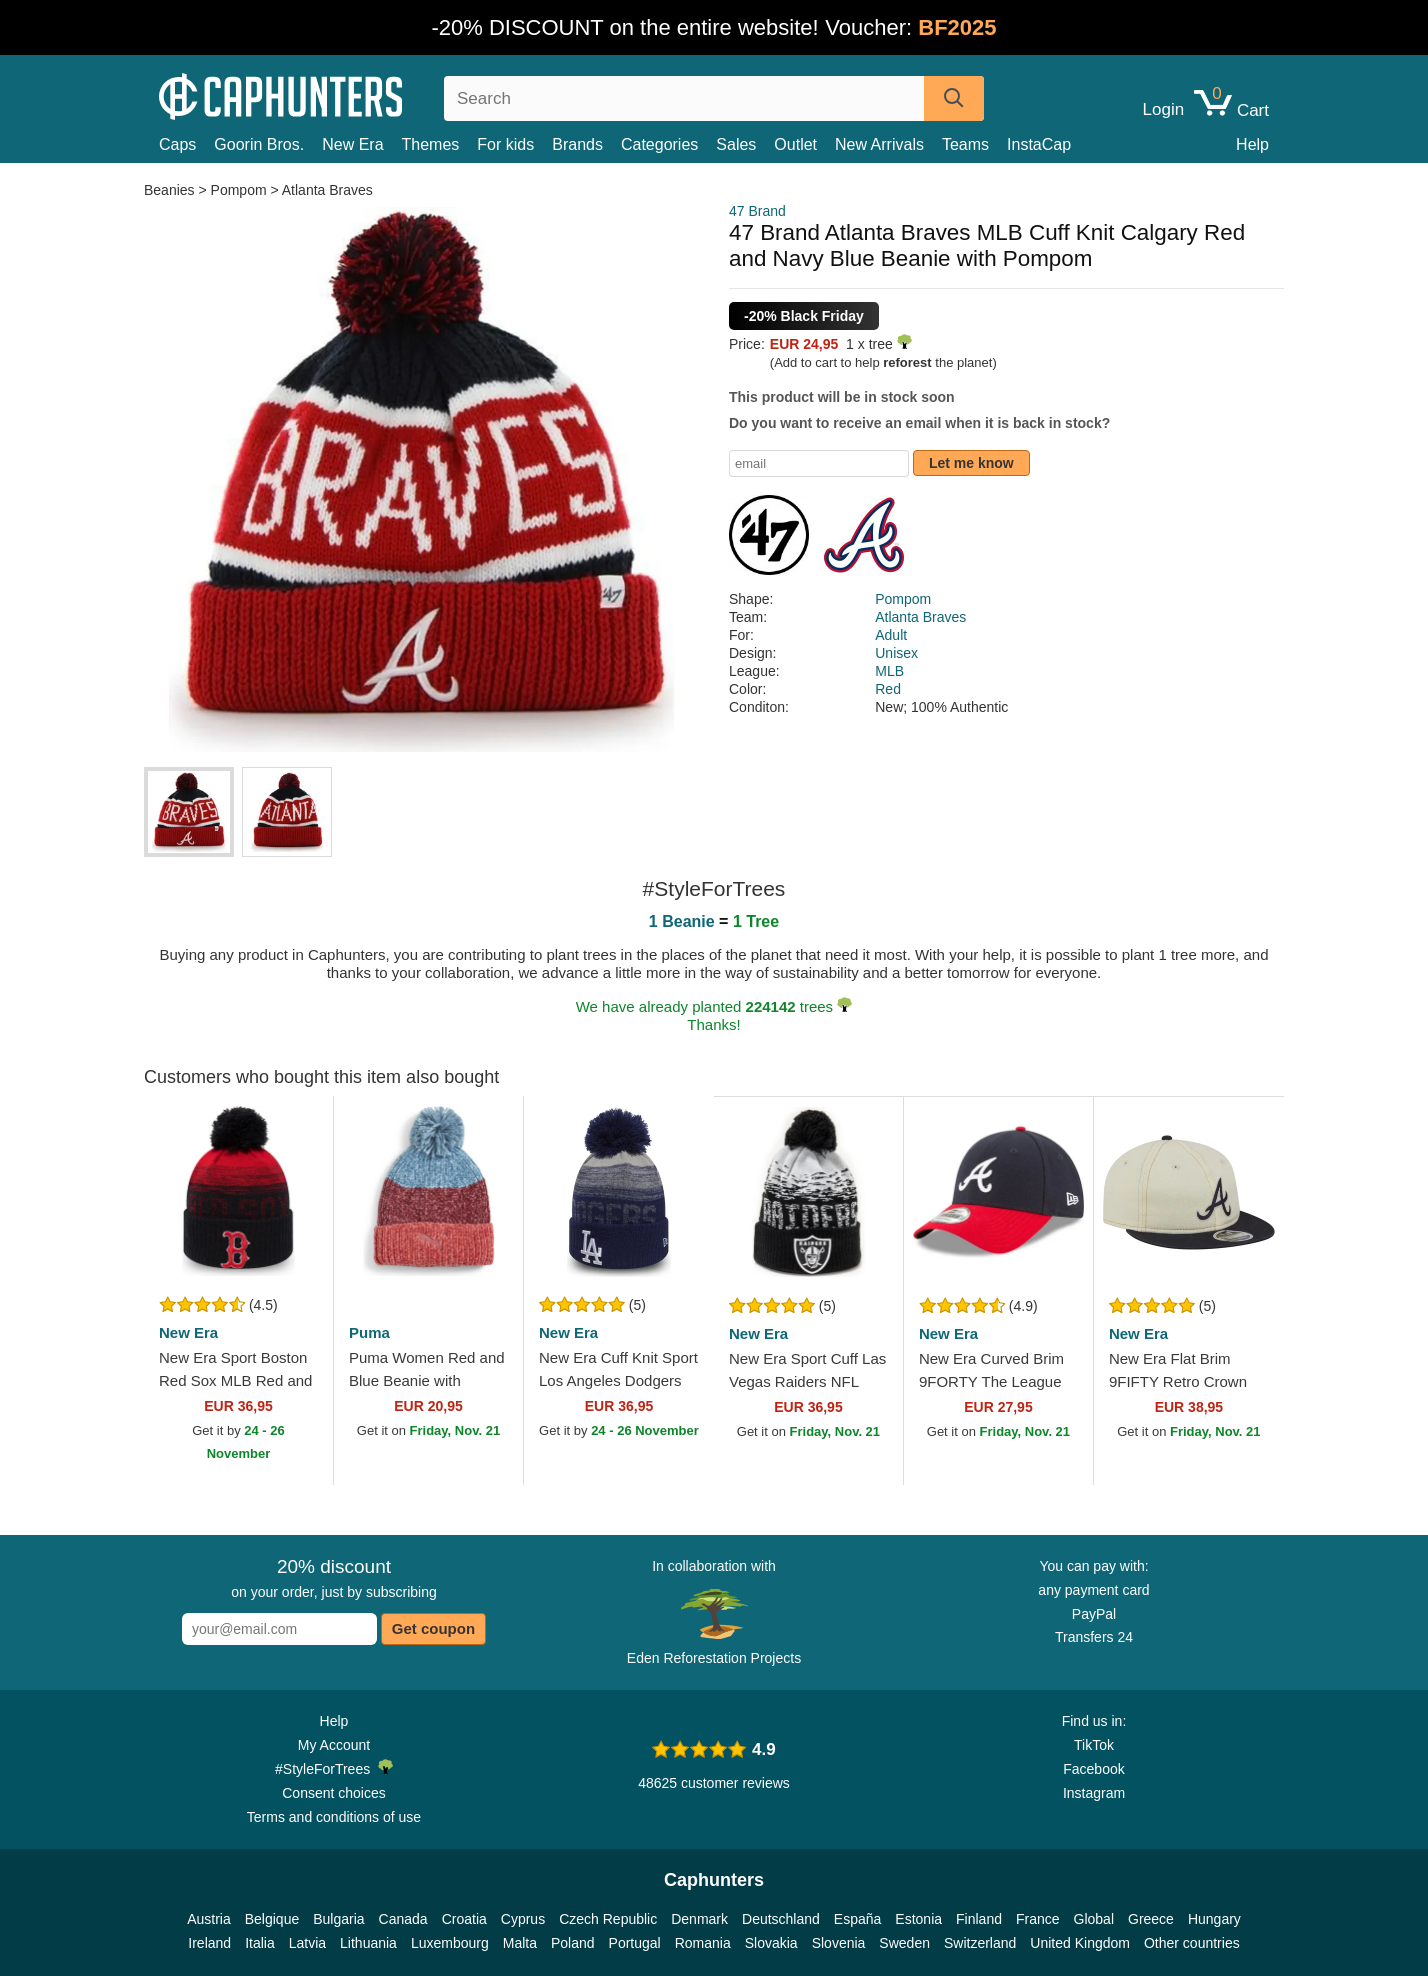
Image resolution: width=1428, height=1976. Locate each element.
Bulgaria (338, 1919)
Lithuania (368, 1943)
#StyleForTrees (334, 1768)
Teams (965, 144)
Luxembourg (450, 1943)
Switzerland (980, 1943)
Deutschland (781, 1919)
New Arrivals (879, 144)
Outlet (795, 144)
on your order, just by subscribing (333, 1578)
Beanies (171, 190)
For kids (505, 144)
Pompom (239, 190)
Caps (177, 144)
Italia (260, 1943)
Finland (979, 1919)
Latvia (307, 1943)
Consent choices (334, 1793)
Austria (209, 1919)
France (1038, 1919)
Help (1252, 144)
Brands (577, 144)
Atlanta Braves (327, 190)
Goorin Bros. (259, 144)
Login (1164, 110)
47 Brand (757, 211)
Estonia (918, 1919)
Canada (403, 1919)
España (857, 1919)
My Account (334, 1745)
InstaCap (1039, 144)
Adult (891, 635)
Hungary (1214, 1919)
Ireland (209, 1943)
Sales (736, 144)
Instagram (1094, 1793)
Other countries (1192, 1943)
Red (888, 689)
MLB (889, 671)
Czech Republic (608, 1919)
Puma (369, 1332)
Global (1094, 1919)
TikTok (1094, 1745)
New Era (352, 144)
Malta (520, 1943)
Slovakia (771, 1943)
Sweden (904, 1943)
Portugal (635, 1943)
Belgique (272, 1919)
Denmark (699, 1919)
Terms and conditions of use (334, 1817)
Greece (1151, 1919)
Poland (573, 1943)
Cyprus (523, 1919)
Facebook (1093, 1769)
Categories (659, 144)
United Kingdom (1080, 1943)
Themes (431, 144)
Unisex (896, 653)
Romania (703, 1943)
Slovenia (839, 1943)
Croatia (464, 1919)
